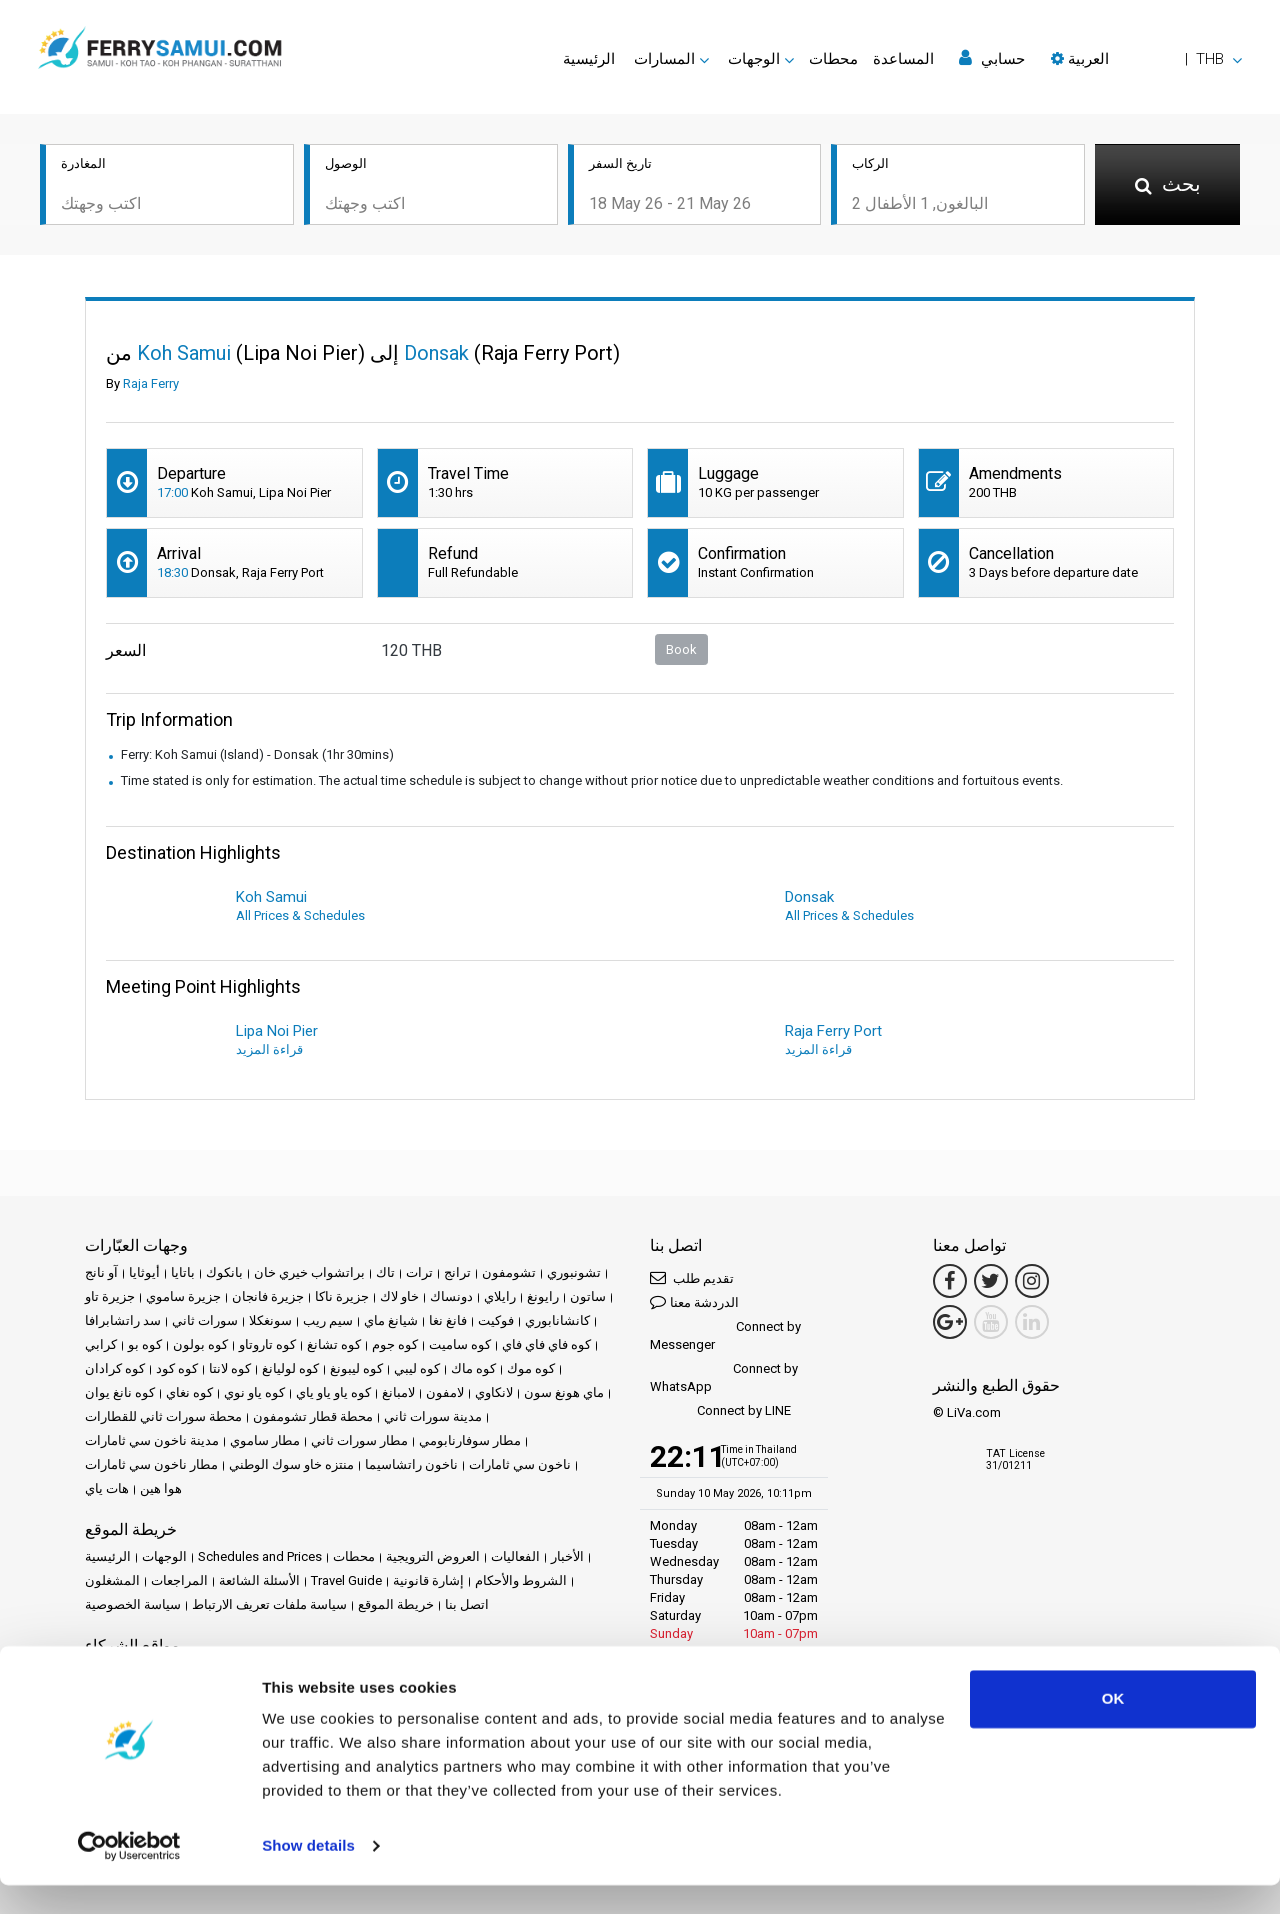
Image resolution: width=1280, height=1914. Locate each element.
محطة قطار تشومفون (313, 1416)
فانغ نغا (448, 1320)
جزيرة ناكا (342, 1296)
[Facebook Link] (950, 1281)
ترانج (457, 1272)
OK (1113, 1727)
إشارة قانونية (428, 1580)
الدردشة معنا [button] (694, 1301)
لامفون (445, 1392)
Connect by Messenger (725, 1335)
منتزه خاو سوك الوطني (291, 1464)
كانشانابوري (557, 1320)
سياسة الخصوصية (133, 1604)
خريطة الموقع (396, 1604)
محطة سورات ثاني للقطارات (163, 1416)
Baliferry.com (226, 1672)
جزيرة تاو (110, 1296)
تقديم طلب (692, 1277)
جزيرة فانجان (268, 1296)
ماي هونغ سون (564, 1392)
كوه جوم (395, 1344)
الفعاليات (515, 1556)
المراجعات (179, 1580)
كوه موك (531, 1368)
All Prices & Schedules (300, 915)
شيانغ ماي (391, 1320)
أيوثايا (144, 1272)
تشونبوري (574, 1272)
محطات (833, 59)
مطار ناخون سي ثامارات (151, 1464)
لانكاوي (494, 1392)
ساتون (588, 1296)
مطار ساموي (265, 1440)
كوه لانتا (230, 1368)
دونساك (451, 1296)
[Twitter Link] (991, 1281)
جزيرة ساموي (183, 1296)
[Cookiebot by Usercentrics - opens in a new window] (129, 1875)
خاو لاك (399, 1296)
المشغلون (112, 1580)
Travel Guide (346, 1580)
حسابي (992, 58)
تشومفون (509, 1272)
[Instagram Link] (1032, 1281)
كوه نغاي (189, 1392)
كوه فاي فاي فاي (546, 1344)
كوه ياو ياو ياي (333, 1392)
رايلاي (500, 1296)
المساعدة (903, 59)
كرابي (101, 1344)
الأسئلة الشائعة (259, 1580)
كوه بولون (200, 1344)
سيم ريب (328, 1320)
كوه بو (145, 1344)
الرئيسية (589, 59)
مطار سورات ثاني (359, 1440)
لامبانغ (398, 1392)
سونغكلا (270, 1320)
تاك (385, 1272)
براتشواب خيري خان (309, 1272)
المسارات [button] (664, 59)
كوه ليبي (417, 1368)
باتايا (183, 1272)
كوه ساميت (460, 1344)
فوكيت (496, 1320)
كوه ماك (473, 1368)
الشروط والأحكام (521, 1580)
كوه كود (177, 1368)
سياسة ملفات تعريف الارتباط (269, 1604)
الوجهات (164, 1556)
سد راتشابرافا (123, 1320)
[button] (1146, 59)
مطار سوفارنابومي (470, 1440)
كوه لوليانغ (290, 1368)
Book (681, 649)
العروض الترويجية (433, 1556)
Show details (308, 1874)
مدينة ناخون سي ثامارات (152, 1440)
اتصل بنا (467, 1604)
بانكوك (224, 1272)
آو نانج (101, 1272)
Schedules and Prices (260, 1556)
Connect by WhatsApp (724, 1377)
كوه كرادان (115, 1368)
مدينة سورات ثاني (433, 1416)
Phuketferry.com (131, 1672)
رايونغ (543, 1296)
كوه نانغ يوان (120, 1392)
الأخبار (567, 1556)
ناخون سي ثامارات (520, 1464)
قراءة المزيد (269, 1049)
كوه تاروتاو (267, 1344)
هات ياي (107, 1488)
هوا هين (161, 1488)
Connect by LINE (720, 1411)
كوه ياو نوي (254, 1392)
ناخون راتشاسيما (411, 1464)
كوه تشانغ (334, 1344)
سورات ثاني (205, 1320)
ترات (419, 1272)
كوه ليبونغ (356, 1368)
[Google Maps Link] (950, 1322)
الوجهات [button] (754, 59)
